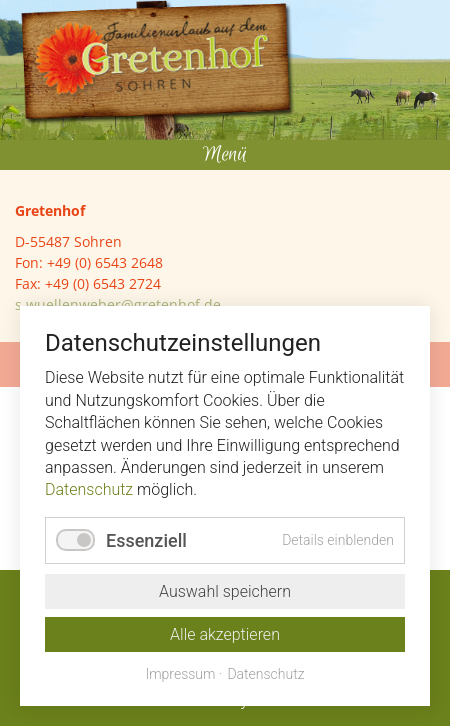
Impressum (180, 674)
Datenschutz (89, 489)
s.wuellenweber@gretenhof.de (118, 304)
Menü (225, 154)
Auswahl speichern (225, 591)
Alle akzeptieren (225, 634)
